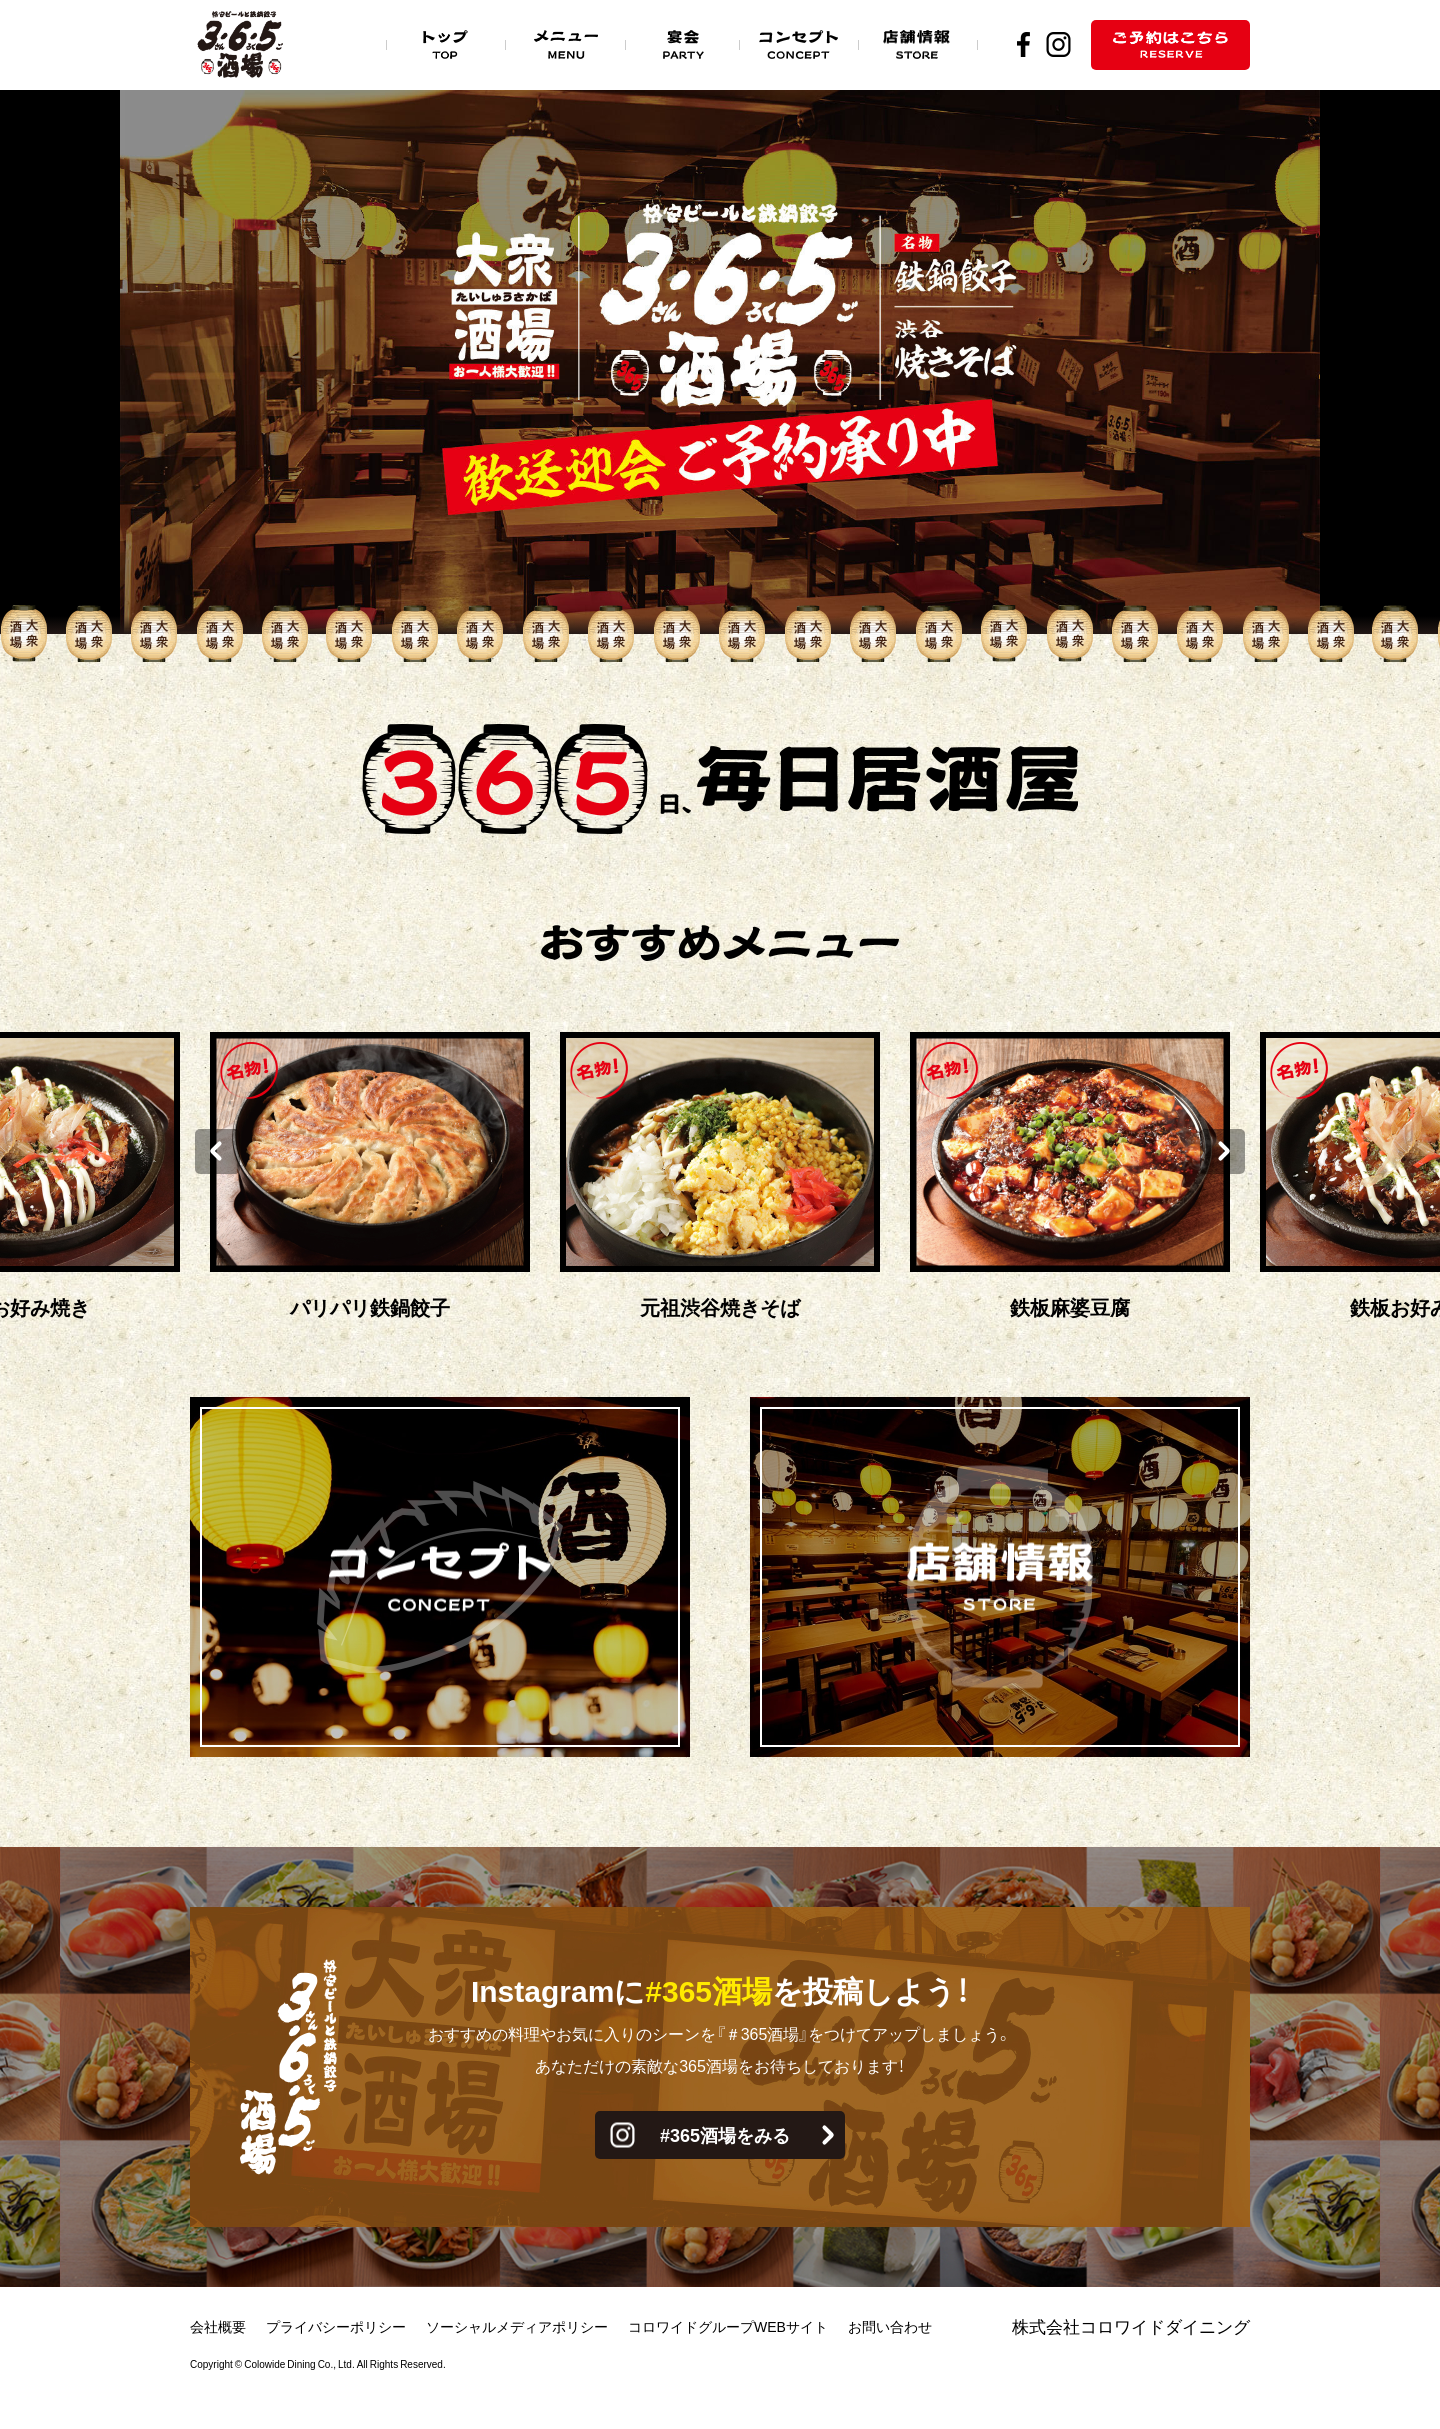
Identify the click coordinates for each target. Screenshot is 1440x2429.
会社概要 (218, 2326)
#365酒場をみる (725, 2134)
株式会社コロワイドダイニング (1131, 2325)
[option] (720, 1179)
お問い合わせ (890, 2326)
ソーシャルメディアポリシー (517, 2326)
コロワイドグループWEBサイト (728, 2326)
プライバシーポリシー (336, 2326)
